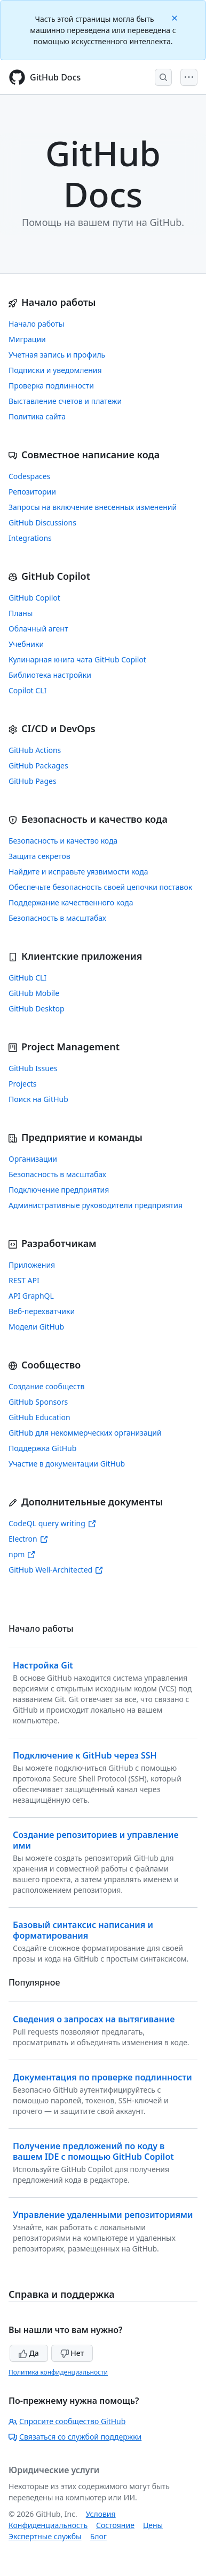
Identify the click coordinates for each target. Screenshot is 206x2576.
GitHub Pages (33, 781)
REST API (24, 1280)
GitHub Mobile (34, 993)
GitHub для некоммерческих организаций (85, 1433)
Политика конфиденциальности (58, 2372)
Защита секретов (39, 856)
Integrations (30, 538)
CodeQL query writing (52, 1523)
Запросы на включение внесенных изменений (93, 507)
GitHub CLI (27, 978)
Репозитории (32, 492)
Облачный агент (38, 628)
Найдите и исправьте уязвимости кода (78, 871)
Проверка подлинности (51, 385)
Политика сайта (37, 416)
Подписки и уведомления (55, 370)
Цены (153, 2525)
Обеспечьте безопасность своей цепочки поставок (100, 887)
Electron (28, 1539)
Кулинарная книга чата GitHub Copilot (77, 659)
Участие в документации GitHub (67, 1464)
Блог (98, 2536)
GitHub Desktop (37, 1008)
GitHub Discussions (42, 522)
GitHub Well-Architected (56, 1570)
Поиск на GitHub (38, 1099)
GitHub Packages (38, 765)
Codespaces (29, 476)
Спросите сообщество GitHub (67, 2421)
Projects (22, 1084)
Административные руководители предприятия (96, 1205)
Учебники (26, 644)
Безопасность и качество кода (63, 841)
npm (22, 1554)
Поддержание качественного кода (71, 902)
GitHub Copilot (34, 598)
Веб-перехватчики (42, 1311)
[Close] (175, 17)
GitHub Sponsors (38, 1402)
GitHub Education (39, 1417)
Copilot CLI (27, 690)
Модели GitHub (36, 1327)
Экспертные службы (45, 2536)
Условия (101, 2514)
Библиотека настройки (50, 675)
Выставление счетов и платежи (65, 401)
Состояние (115, 2525)
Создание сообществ (46, 1386)
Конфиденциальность (48, 2525)
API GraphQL (31, 1296)
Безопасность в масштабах (57, 918)
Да (29, 2353)
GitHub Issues (33, 1068)
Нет (72, 2353)
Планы (21, 613)
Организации (33, 1159)
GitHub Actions (35, 750)
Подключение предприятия (59, 1190)
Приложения (32, 1265)
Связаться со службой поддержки (75, 2437)
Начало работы (36, 324)
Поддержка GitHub (42, 1448)
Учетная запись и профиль (57, 355)
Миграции (27, 339)
